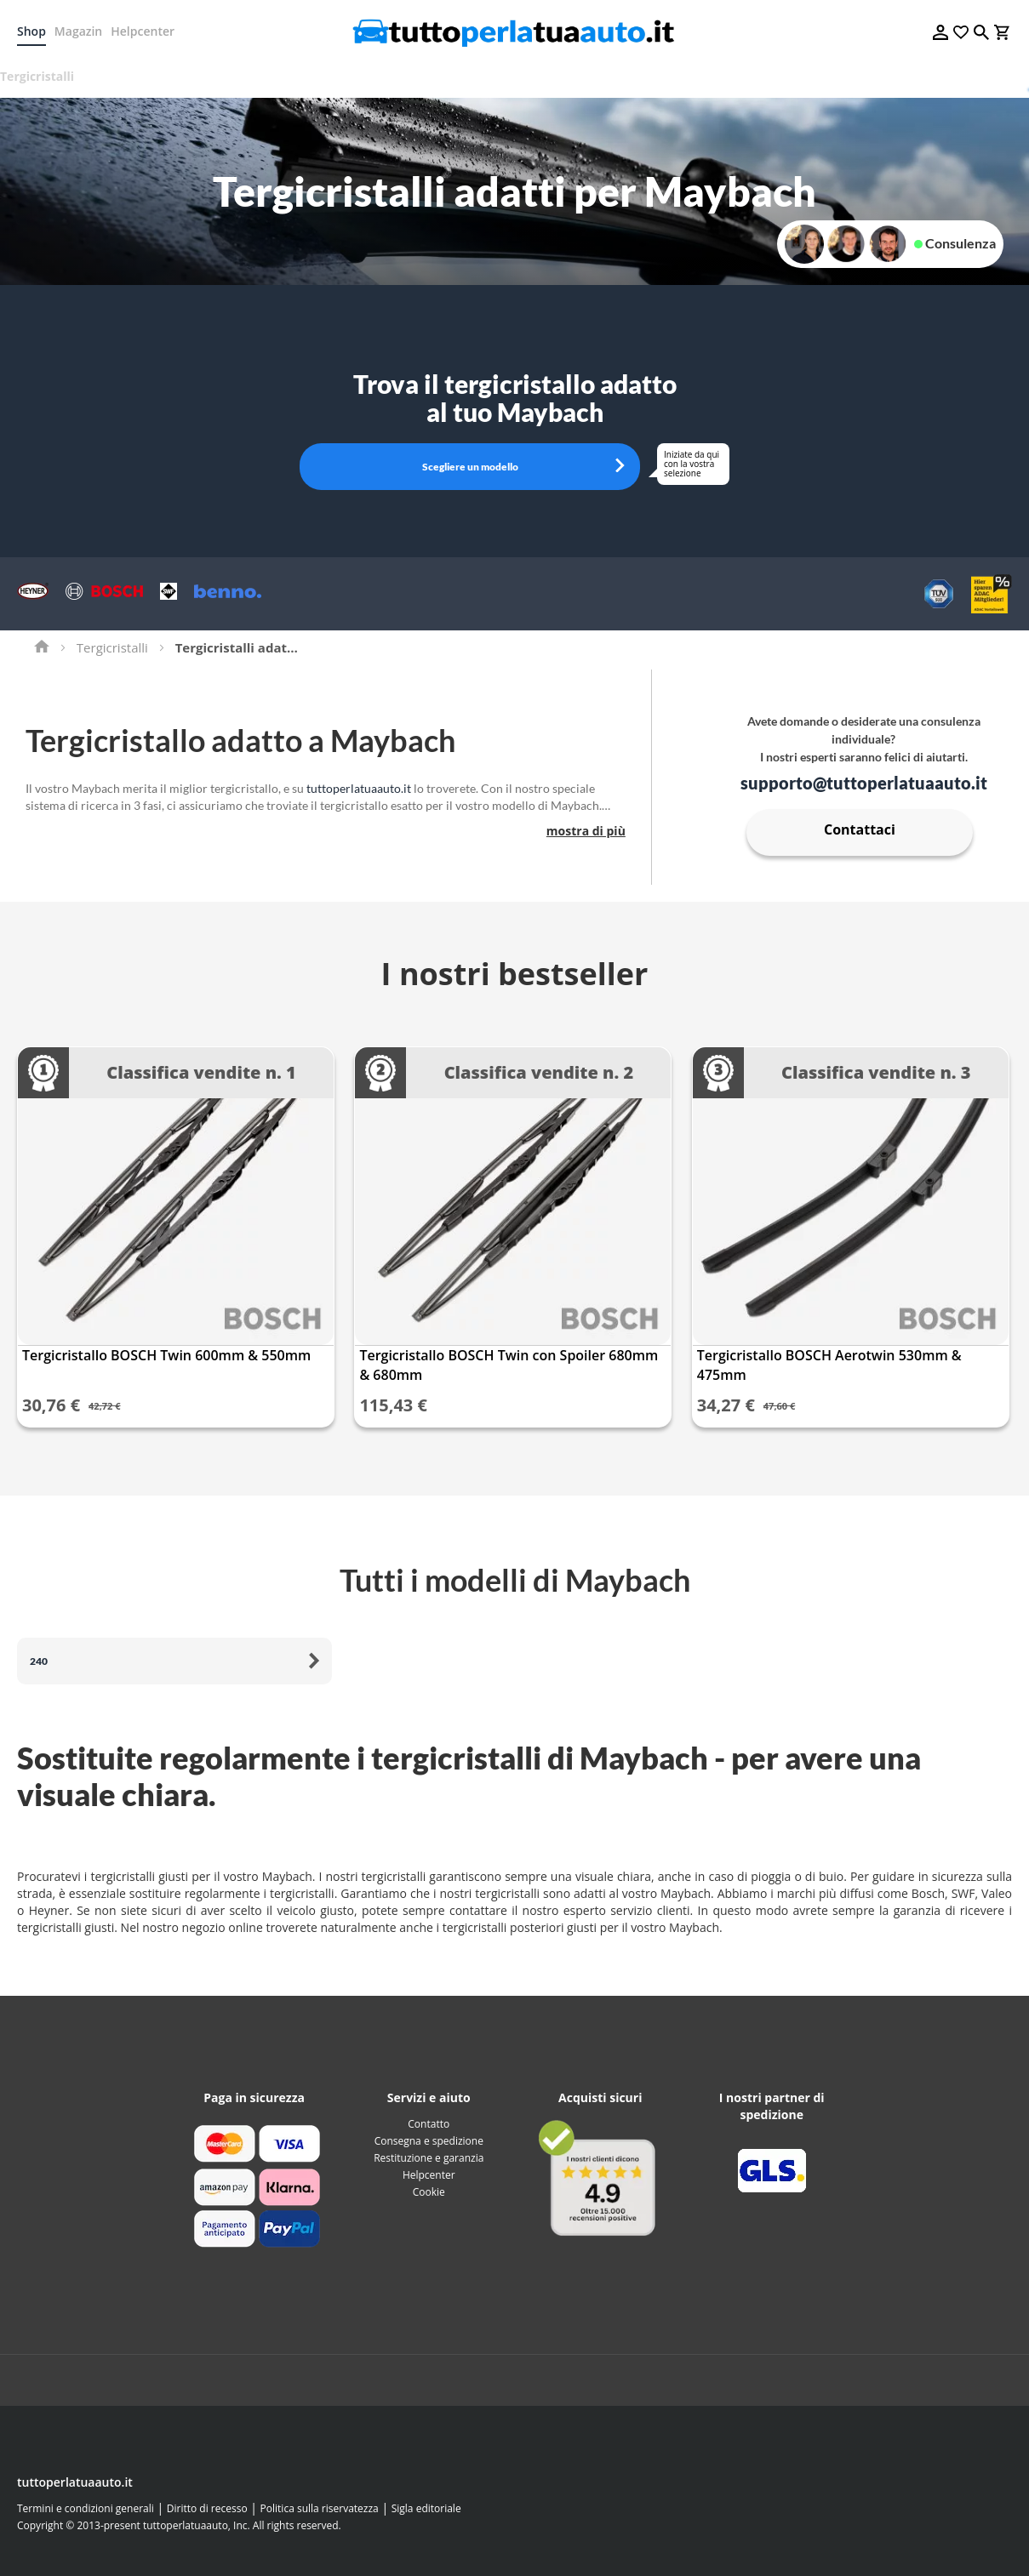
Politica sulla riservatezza (319, 2508)
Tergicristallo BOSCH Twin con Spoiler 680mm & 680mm (508, 1365)
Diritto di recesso (207, 2508)
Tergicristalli (112, 647)
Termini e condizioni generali (85, 2508)
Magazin (78, 31)
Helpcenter (142, 31)
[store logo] (515, 32)
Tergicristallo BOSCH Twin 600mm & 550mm (166, 1355)
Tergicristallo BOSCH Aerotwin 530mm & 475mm (829, 1365)
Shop (31, 31)
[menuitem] (43, 77)
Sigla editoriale (426, 2508)
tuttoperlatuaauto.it (358, 788)
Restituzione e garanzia (428, 2158)
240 (39, 1661)
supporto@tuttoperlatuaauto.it (863, 782)
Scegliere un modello (470, 466)
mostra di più (586, 831)
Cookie (429, 2192)
